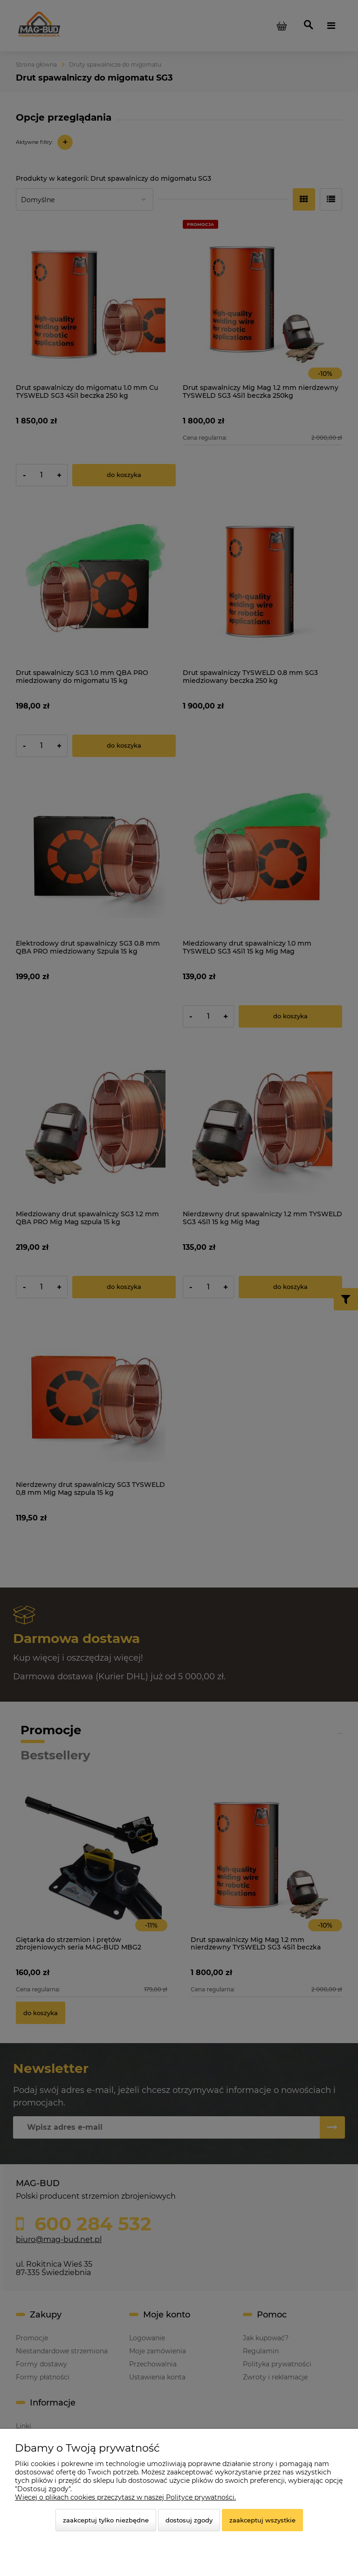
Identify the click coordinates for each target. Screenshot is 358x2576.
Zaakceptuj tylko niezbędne (106, 2520)
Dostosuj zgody (189, 2520)
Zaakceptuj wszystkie (262, 2520)
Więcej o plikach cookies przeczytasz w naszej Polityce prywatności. (125, 2497)
